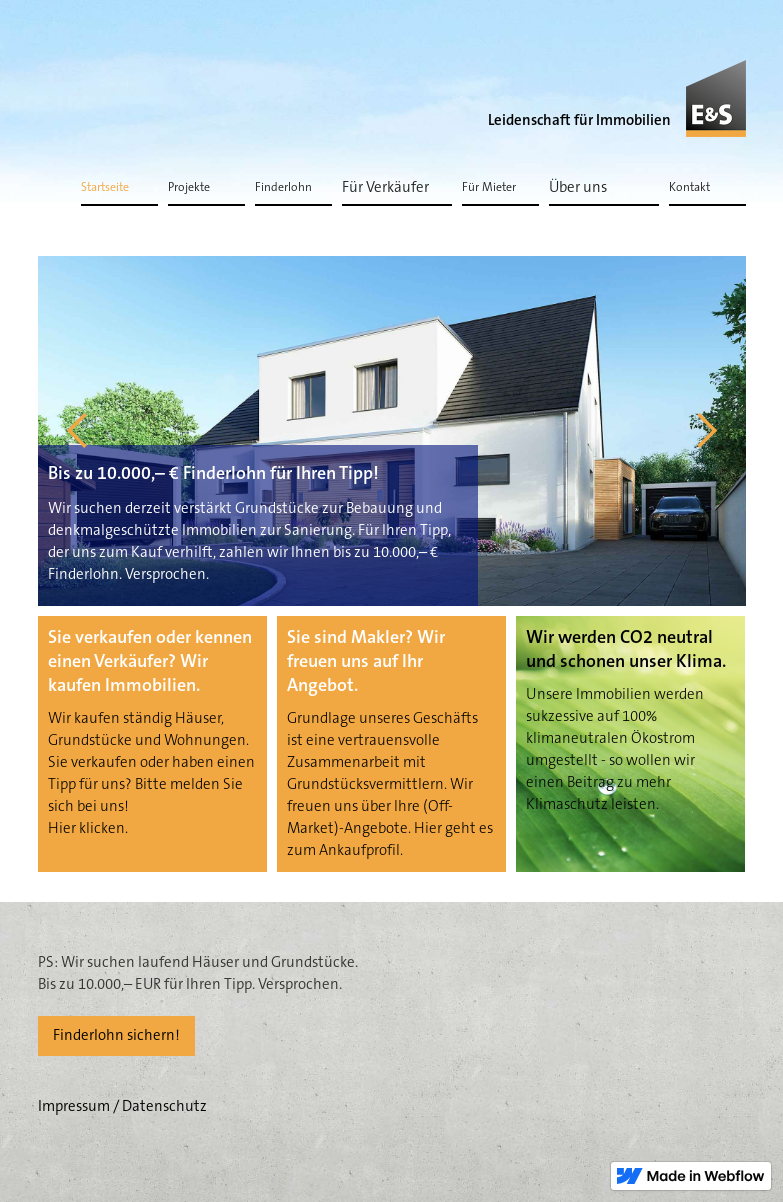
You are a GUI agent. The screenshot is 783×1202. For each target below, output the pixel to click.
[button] (397, 187)
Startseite (105, 187)
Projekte (189, 187)
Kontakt (689, 187)
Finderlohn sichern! (116, 1035)
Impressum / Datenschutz (122, 1106)
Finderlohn (283, 187)
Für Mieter (489, 187)
